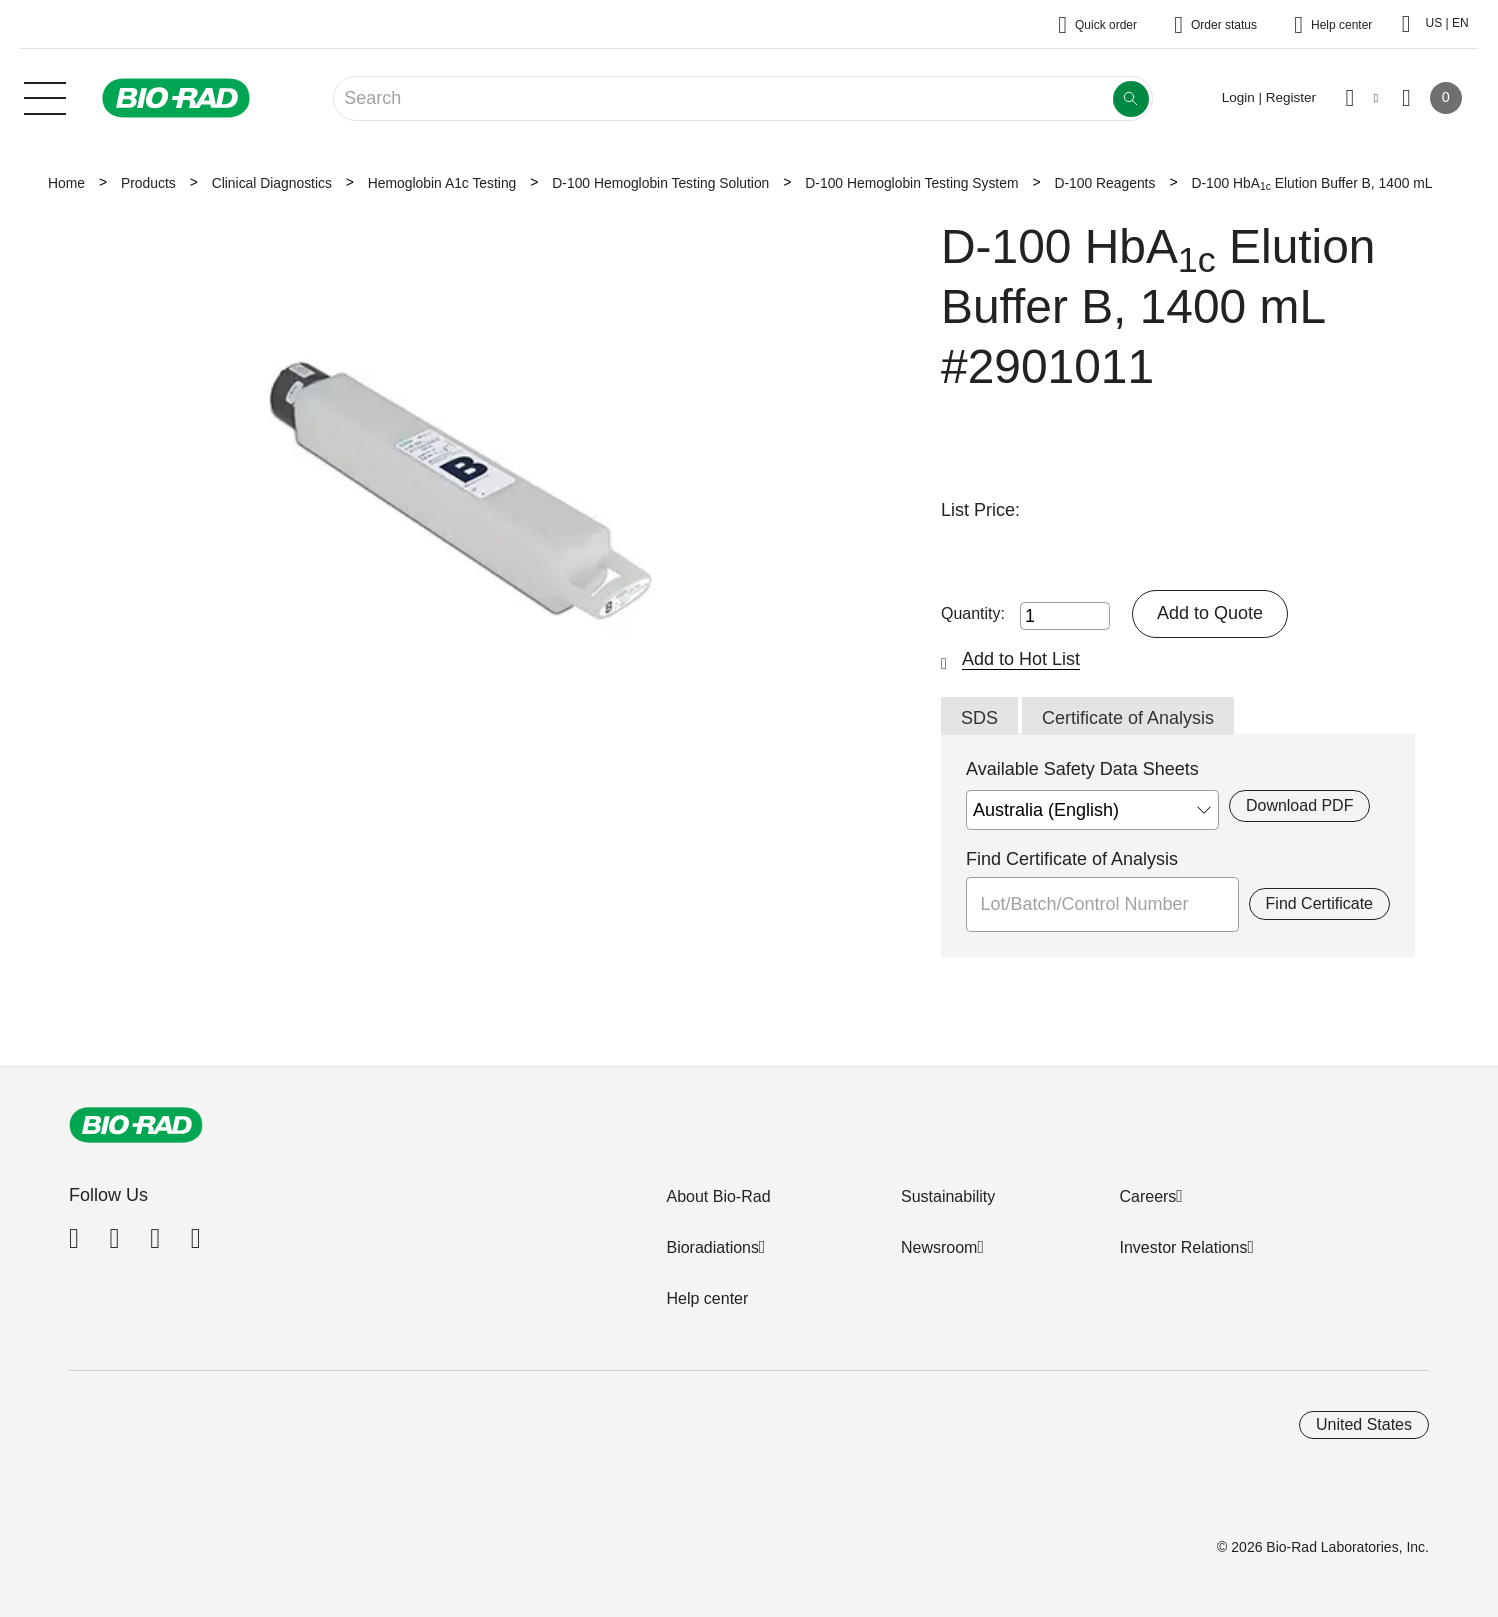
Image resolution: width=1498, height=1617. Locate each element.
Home (66, 183)
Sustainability (948, 1196)
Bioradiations (712, 1247)
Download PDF (1299, 805)
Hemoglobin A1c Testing (442, 183)
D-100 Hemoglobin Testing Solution (660, 183)
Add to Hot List (1021, 659)
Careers (1147, 1196)
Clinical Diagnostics (272, 183)
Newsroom (939, 1247)
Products (148, 183)
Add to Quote (1210, 613)
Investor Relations (1183, 1247)
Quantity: (973, 613)
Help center (707, 1298)
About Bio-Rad (718, 1196)
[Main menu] (45, 96)
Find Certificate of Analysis (1072, 859)
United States (1364, 1424)
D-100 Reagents (1104, 183)
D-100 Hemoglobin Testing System (911, 183)
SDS (979, 718)
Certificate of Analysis (1128, 718)
